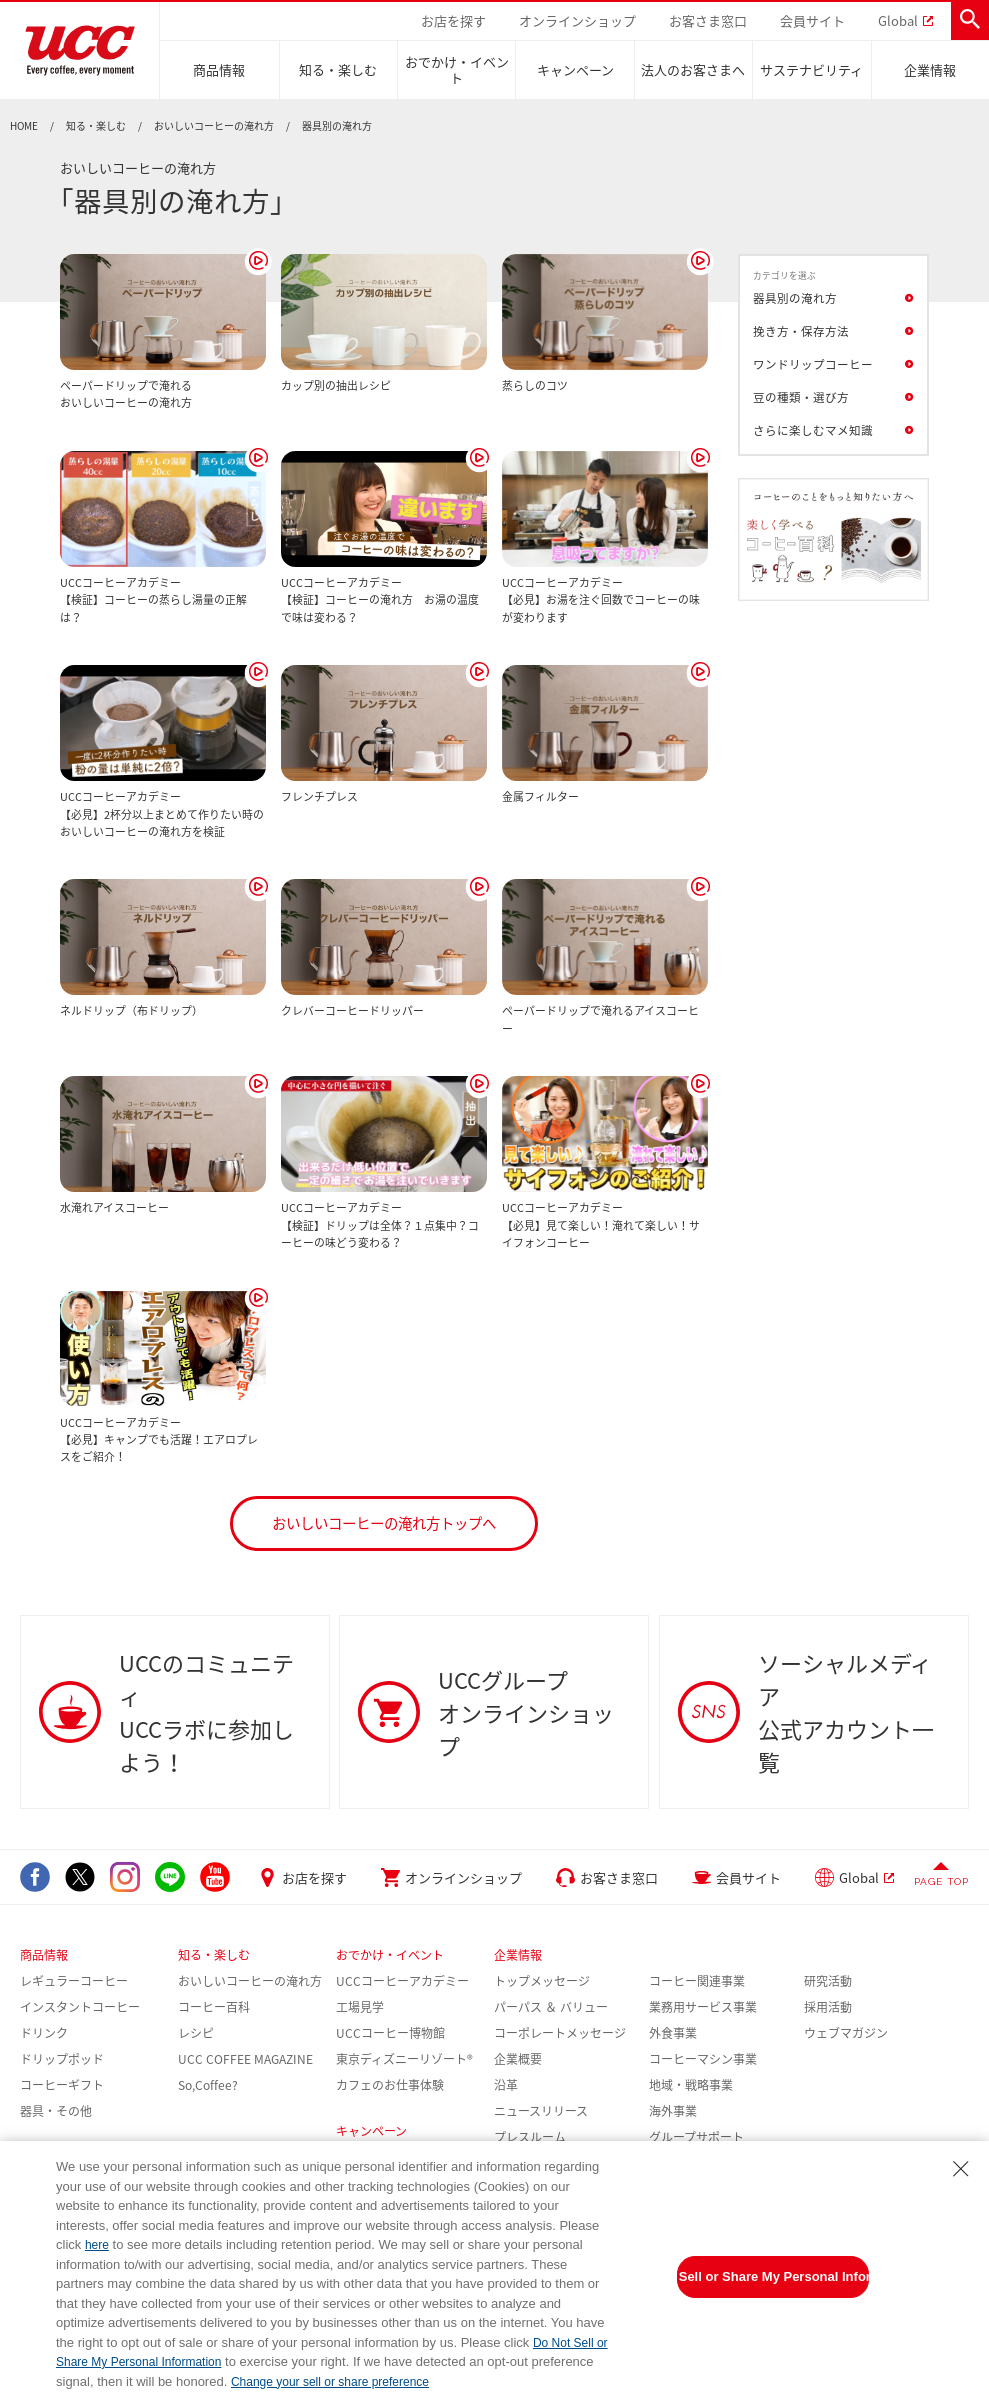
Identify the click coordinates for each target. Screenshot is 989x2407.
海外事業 (673, 2111)
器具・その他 (56, 2111)
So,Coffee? (208, 2085)
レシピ (196, 2033)
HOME (24, 126)
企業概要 (518, 2059)
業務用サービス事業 (703, 2007)
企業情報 (930, 69)
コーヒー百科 (214, 2007)
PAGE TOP (941, 1881)
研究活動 (828, 1981)
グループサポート (696, 2137)
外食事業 (673, 2033)
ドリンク (44, 2033)
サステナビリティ (811, 69)
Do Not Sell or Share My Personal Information (773, 2276)
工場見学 (360, 2007)
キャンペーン (575, 69)
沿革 (506, 2085)
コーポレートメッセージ (560, 2033)
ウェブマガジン (846, 2033)
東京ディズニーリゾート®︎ (404, 2059)
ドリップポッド (62, 2059)
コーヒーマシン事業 (703, 2059)
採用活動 (828, 2007)
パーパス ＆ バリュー (551, 2007)
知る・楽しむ (338, 69)
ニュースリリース (541, 2111)
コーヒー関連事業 (697, 1981)
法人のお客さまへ (693, 69)
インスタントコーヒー (80, 2007)
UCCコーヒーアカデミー (402, 1981)
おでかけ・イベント (457, 69)
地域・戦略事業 (691, 2085)
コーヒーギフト (62, 2085)
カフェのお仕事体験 (390, 2085)
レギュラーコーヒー (74, 1981)
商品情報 (219, 69)
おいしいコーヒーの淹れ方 (214, 126)
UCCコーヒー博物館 (390, 2033)
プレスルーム (530, 2137)
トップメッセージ (542, 1981)
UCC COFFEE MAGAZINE (245, 2059)
